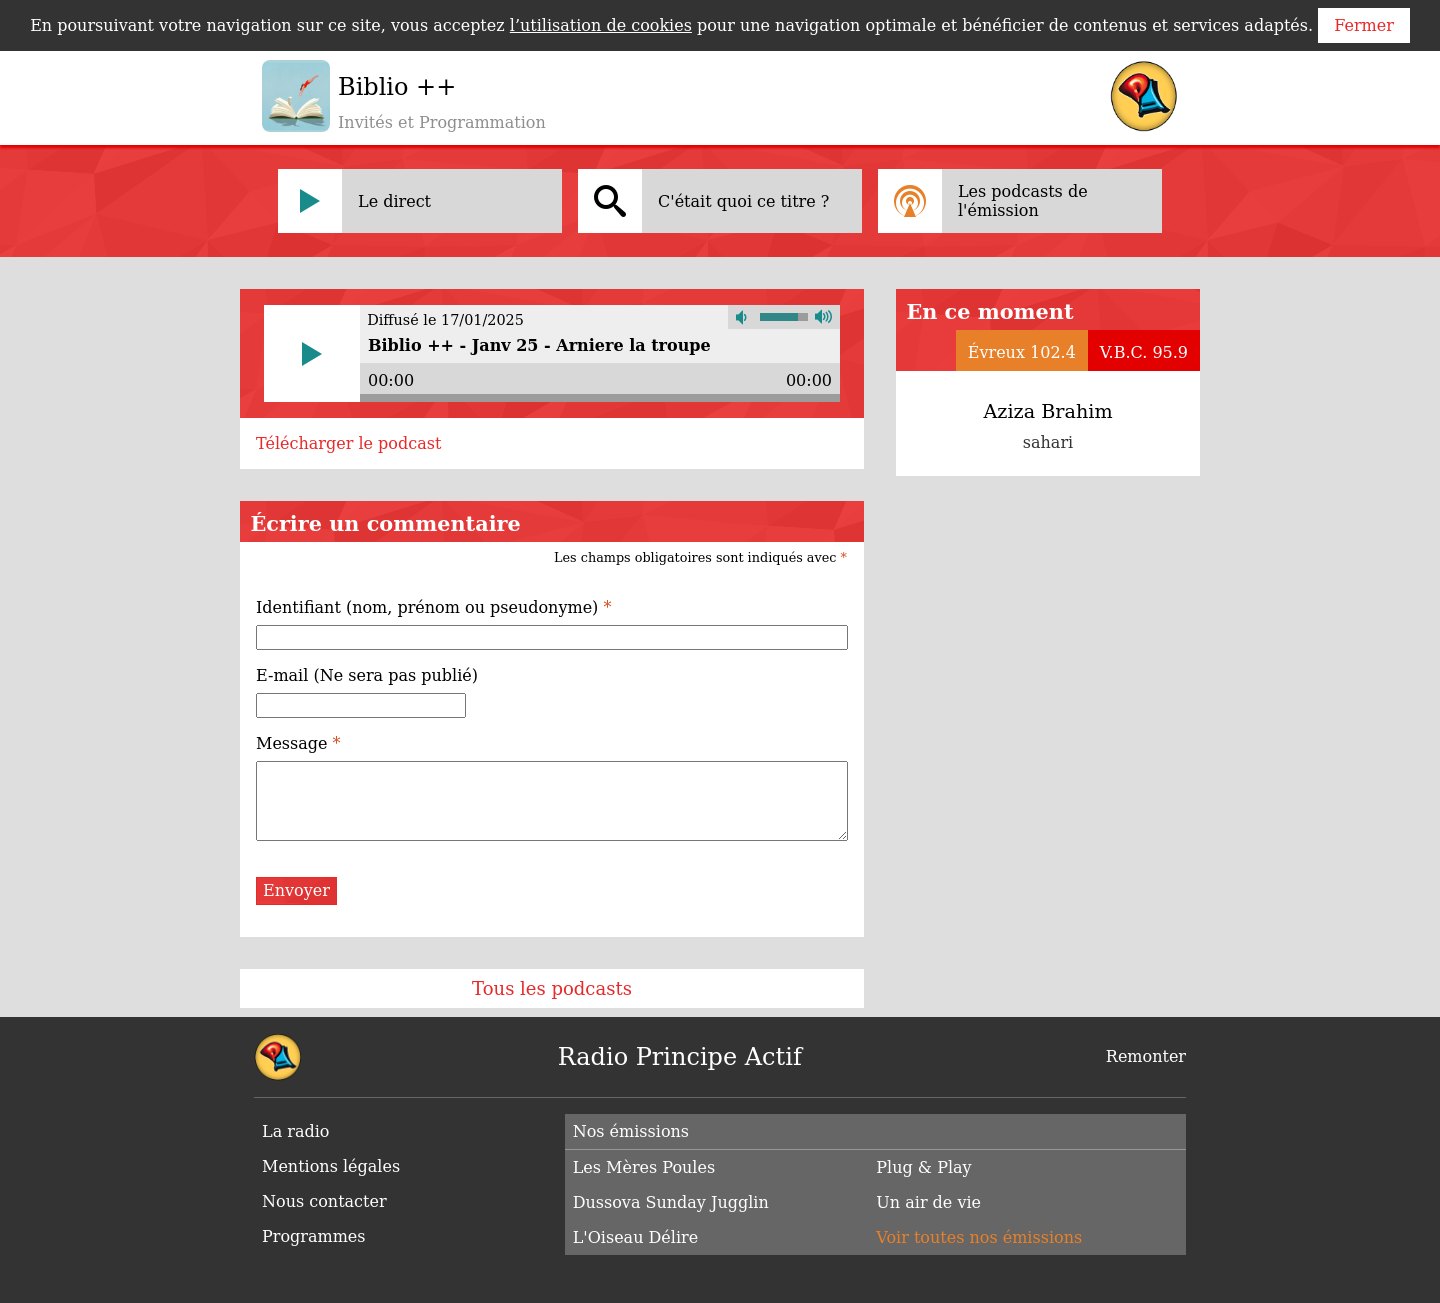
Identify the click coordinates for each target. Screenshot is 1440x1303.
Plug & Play (923, 1167)
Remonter (1146, 1056)
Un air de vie (928, 1202)
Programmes (314, 1236)
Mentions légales (331, 1166)
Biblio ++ (397, 87)
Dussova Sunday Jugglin (671, 1202)
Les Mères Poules (644, 1167)
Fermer (1364, 25)
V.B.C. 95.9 (1144, 352)
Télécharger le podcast (348, 443)
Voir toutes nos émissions (979, 1237)
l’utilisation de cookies (601, 25)
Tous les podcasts (552, 988)
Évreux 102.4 (1022, 352)
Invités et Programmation (442, 122)
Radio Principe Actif (680, 1057)
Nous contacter (324, 1201)
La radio (295, 1131)
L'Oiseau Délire (636, 1237)
